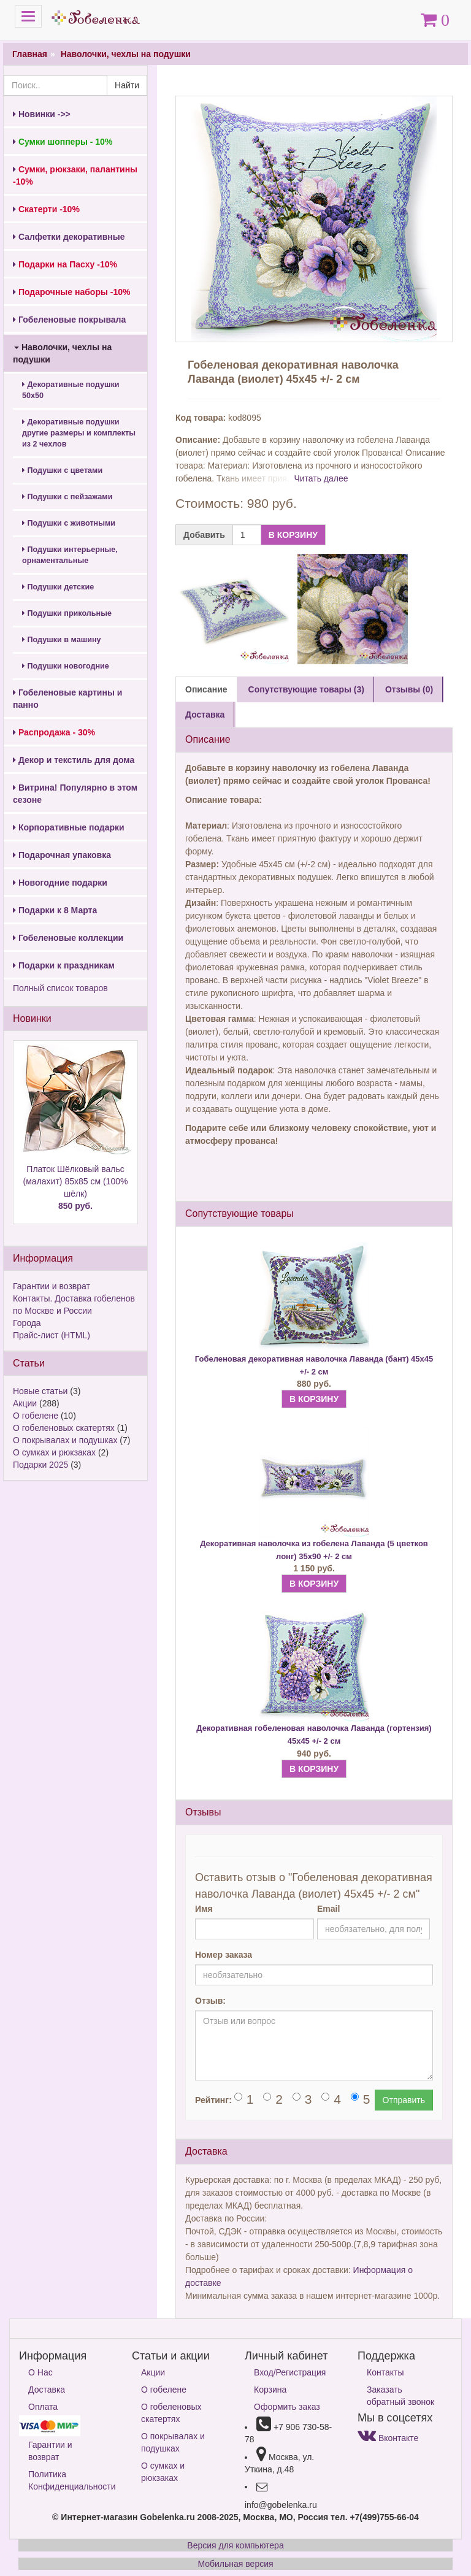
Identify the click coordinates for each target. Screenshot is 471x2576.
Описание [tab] (206, 689)
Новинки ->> (42, 114)
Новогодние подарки (60, 882)
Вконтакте (388, 2438)
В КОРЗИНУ (293, 535)
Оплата (43, 2407)
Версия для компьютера (235, 2545)
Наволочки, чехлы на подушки (126, 54)
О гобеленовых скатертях (64, 1428)
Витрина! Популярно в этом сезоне (75, 794)
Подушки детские (58, 587)
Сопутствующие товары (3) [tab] (306, 689)
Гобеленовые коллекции (68, 938)
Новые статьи (40, 1391)
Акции (25, 1403)
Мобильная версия (235, 2564)
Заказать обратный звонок (400, 2396)
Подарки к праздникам (64, 965)
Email (328, 1909)
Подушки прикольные (67, 613)
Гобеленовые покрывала (69, 319)
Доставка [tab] (204, 714)
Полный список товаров (60, 988)
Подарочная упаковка (62, 855)
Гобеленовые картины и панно (67, 699)
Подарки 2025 (40, 1465)
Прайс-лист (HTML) (51, 1335)
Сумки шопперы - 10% (62, 142)
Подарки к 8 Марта (55, 910)
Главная (29, 54)
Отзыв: (210, 2001)
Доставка (46, 2389)
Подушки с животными (68, 523)
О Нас (40, 2372)
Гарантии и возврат (51, 1286)
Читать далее (321, 478)
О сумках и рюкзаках (54, 1452)
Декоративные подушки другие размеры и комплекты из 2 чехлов (79, 433)
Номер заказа (223, 1955)
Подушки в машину (61, 639)
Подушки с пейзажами (67, 497)
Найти (127, 85)
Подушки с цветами (62, 470)
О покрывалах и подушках (65, 1440)
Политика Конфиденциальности (70, 2480)
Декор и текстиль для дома (73, 760)
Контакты (385, 2372)
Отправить (404, 2100)
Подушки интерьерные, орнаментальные (70, 555)
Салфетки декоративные (69, 237)
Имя (204, 1909)
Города (27, 1323)
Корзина (270, 2389)
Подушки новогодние (65, 666)
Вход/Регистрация (290, 2372)
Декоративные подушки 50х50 (71, 390)
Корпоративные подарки (68, 827)
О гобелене (35, 1415)
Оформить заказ (287, 2407)
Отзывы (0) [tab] (409, 689)
